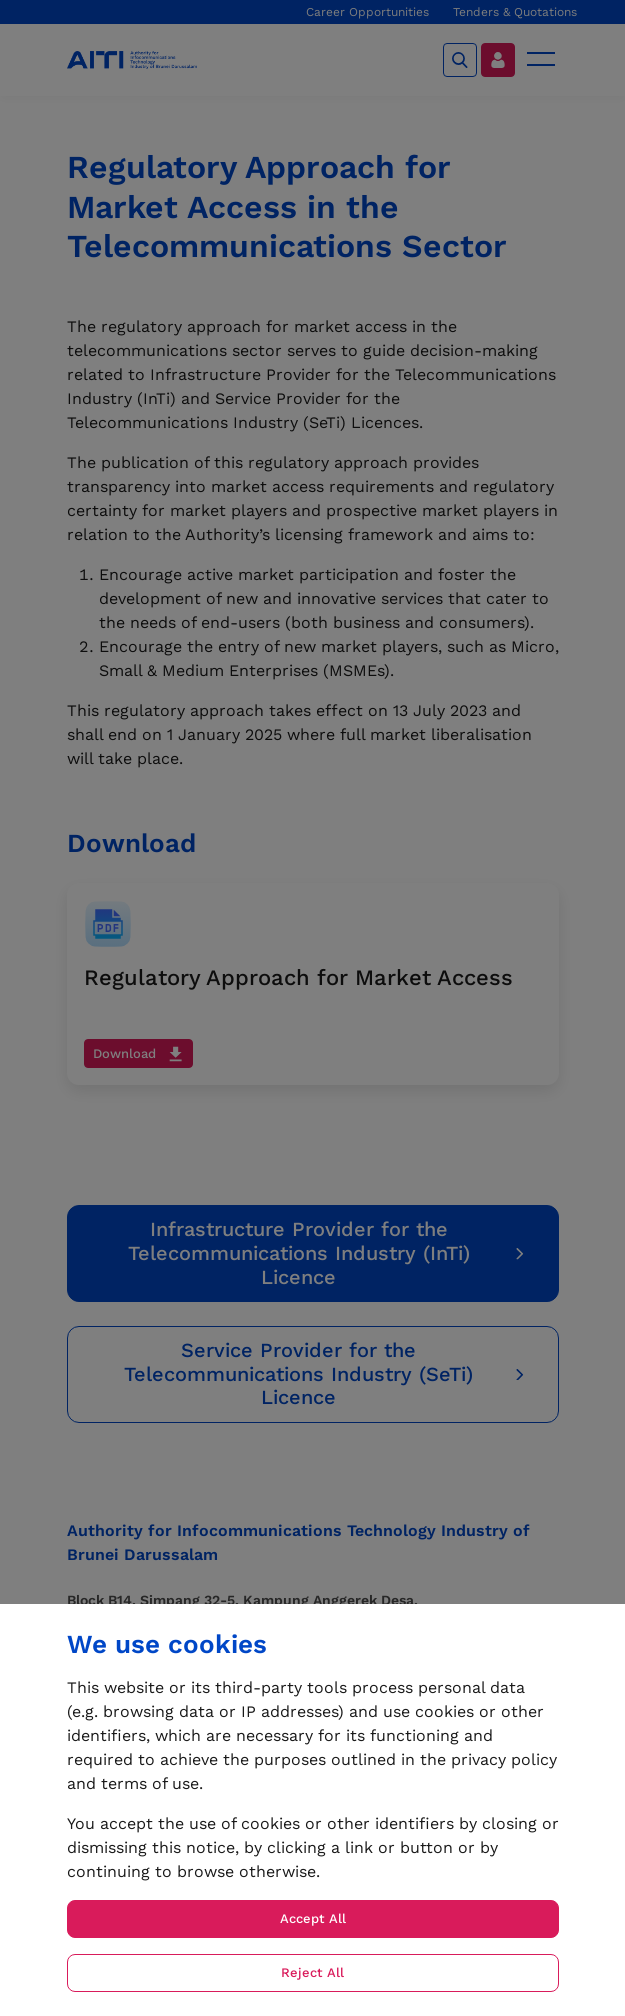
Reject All (312, 1972)
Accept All (313, 1918)
